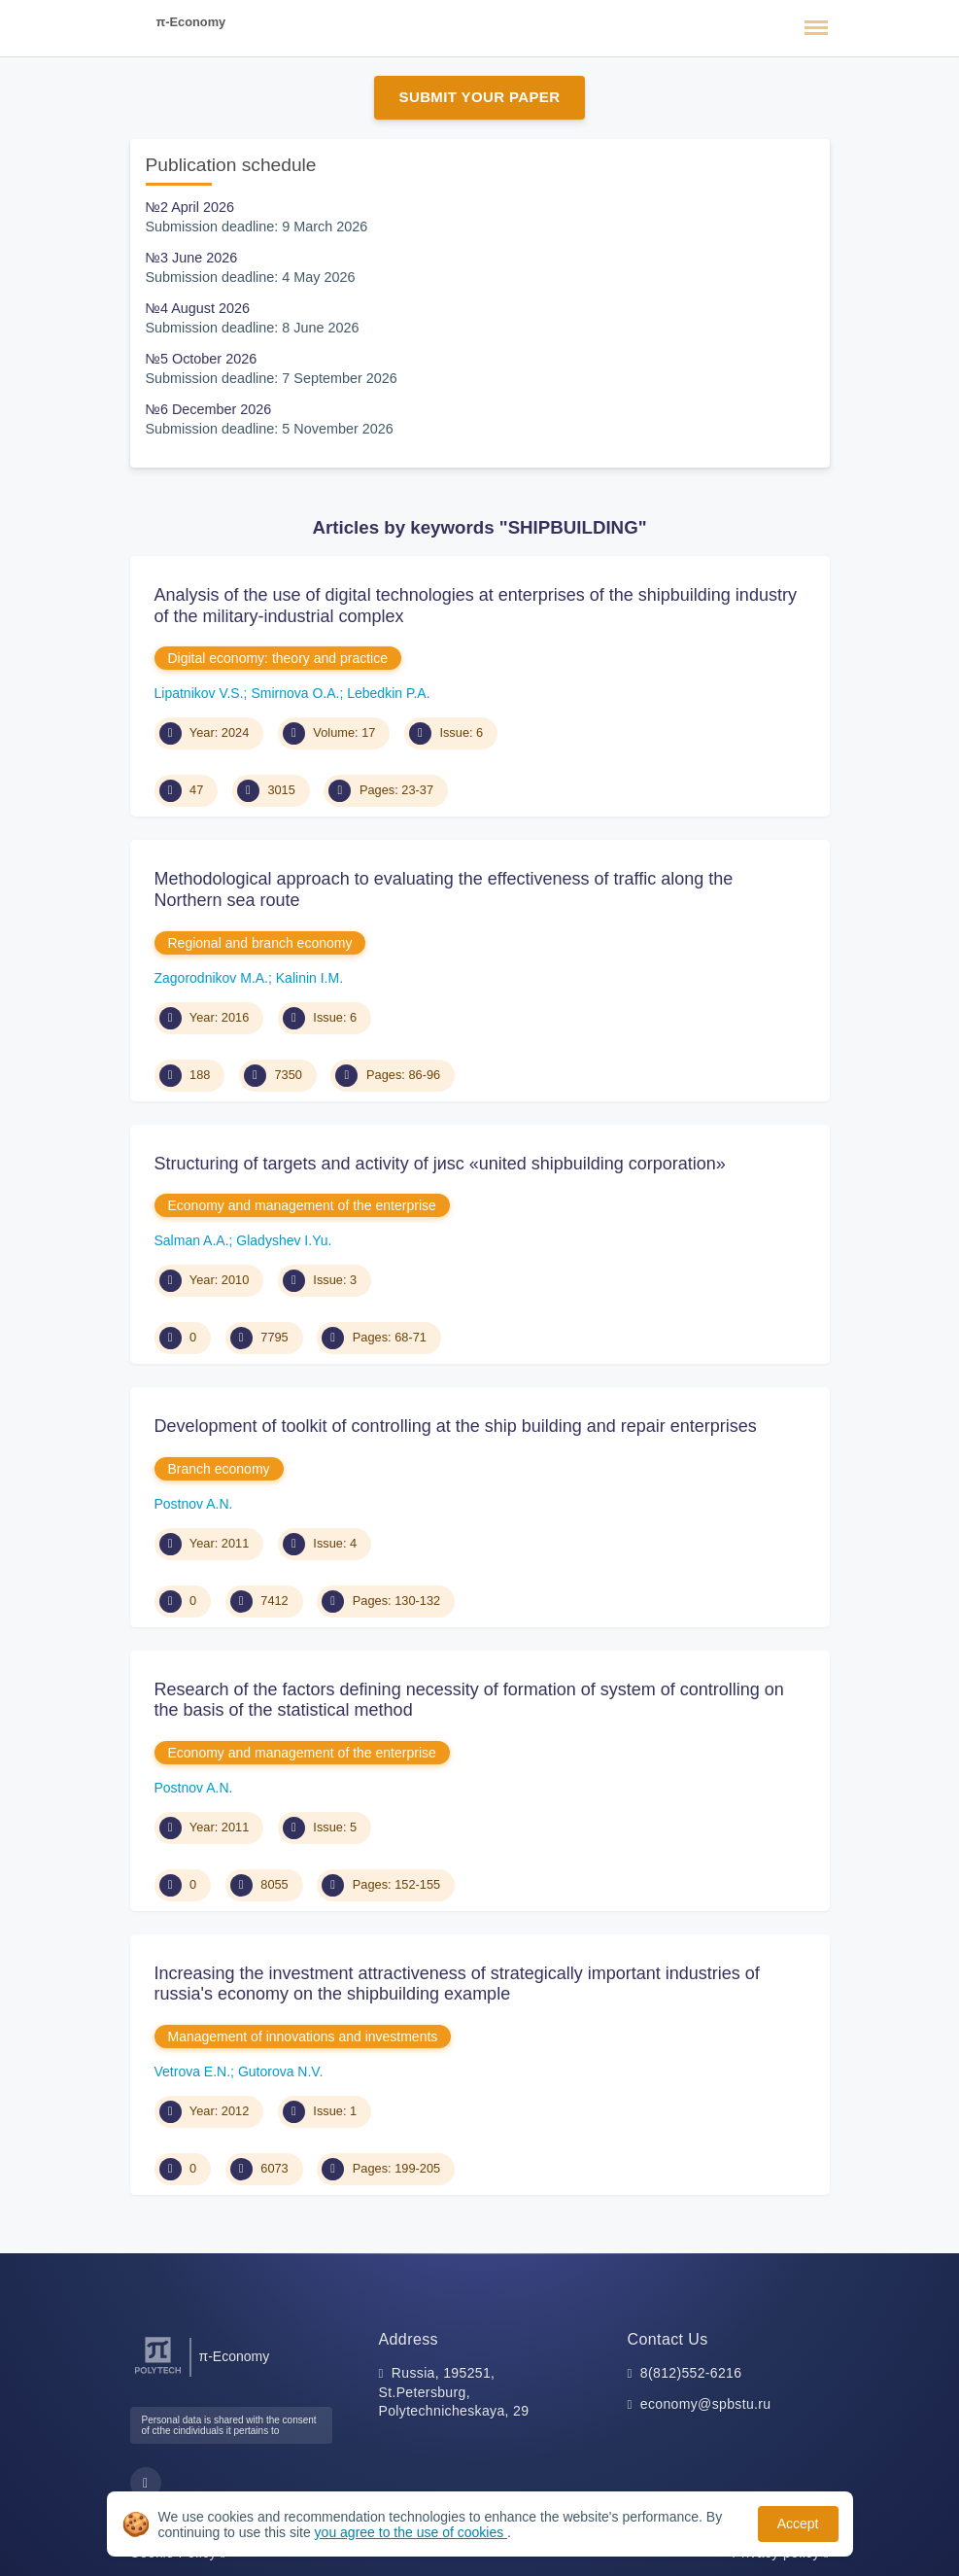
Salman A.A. (191, 1240)
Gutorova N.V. (280, 2071)
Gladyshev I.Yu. (283, 1240)
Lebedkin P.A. (388, 693)
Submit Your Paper (480, 96)
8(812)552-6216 (691, 2373)
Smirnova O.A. (295, 693)
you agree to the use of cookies (411, 2532)
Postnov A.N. (193, 1504)
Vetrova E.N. (192, 2071)
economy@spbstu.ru (705, 2404)
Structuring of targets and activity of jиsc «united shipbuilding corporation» (440, 1163)
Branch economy (219, 1469)
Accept (798, 2523)
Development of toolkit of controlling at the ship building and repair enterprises (455, 1426)
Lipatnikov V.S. (199, 693)
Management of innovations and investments (303, 2036)
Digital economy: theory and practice (278, 658)
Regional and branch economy (260, 943)
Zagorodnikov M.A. (211, 978)
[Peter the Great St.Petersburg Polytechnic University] (158, 2374)
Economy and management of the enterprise (302, 1205)
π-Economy (191, 22)
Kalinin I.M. (309, 978)
